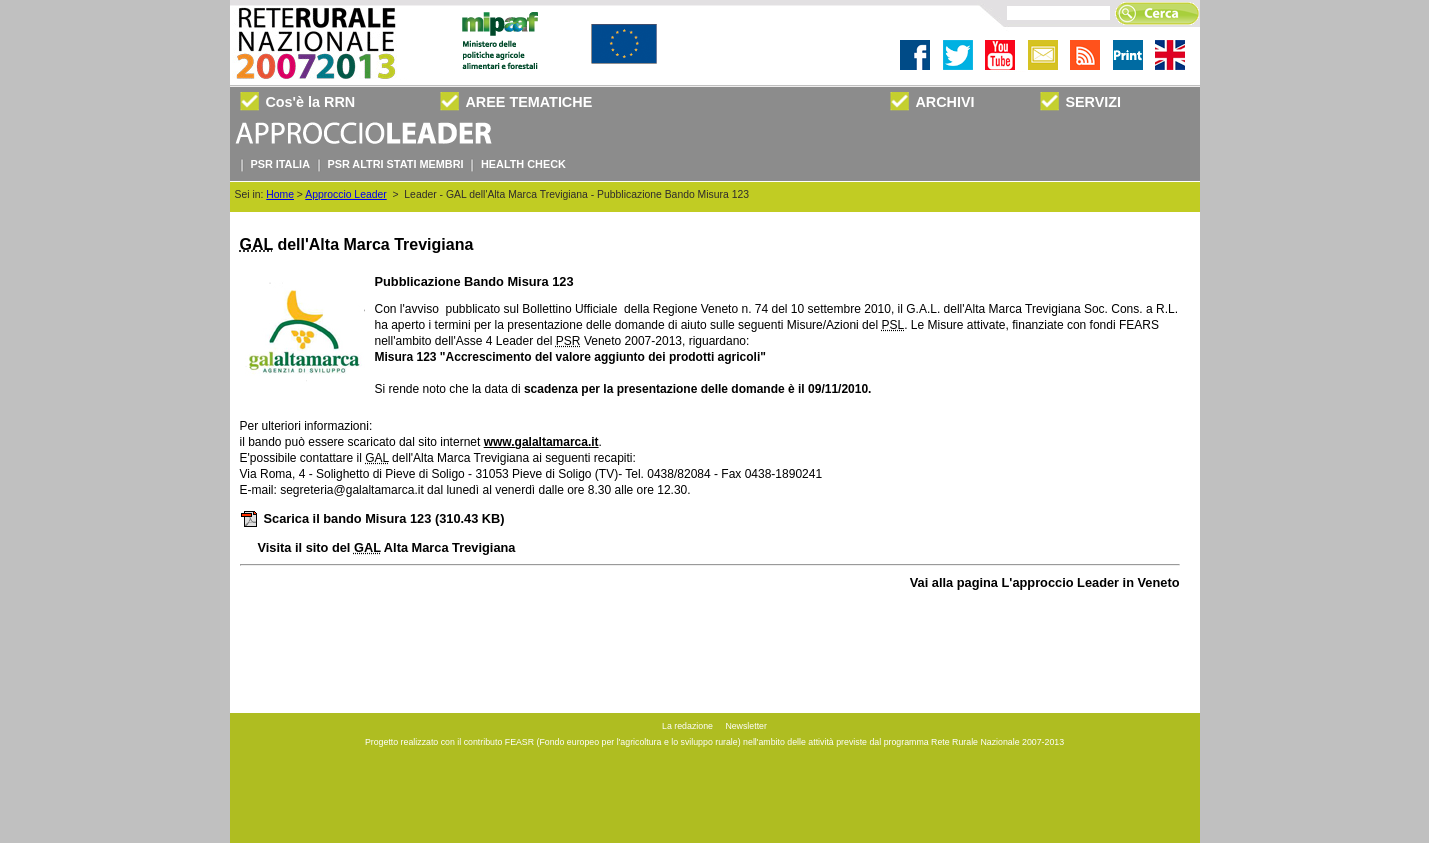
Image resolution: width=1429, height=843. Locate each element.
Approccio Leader (345, 194)
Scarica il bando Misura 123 (372, 518)
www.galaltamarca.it (541, 442)
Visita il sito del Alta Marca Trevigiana (387, 547)
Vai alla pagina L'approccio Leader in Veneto (1045, 582)
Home (280, 194)
